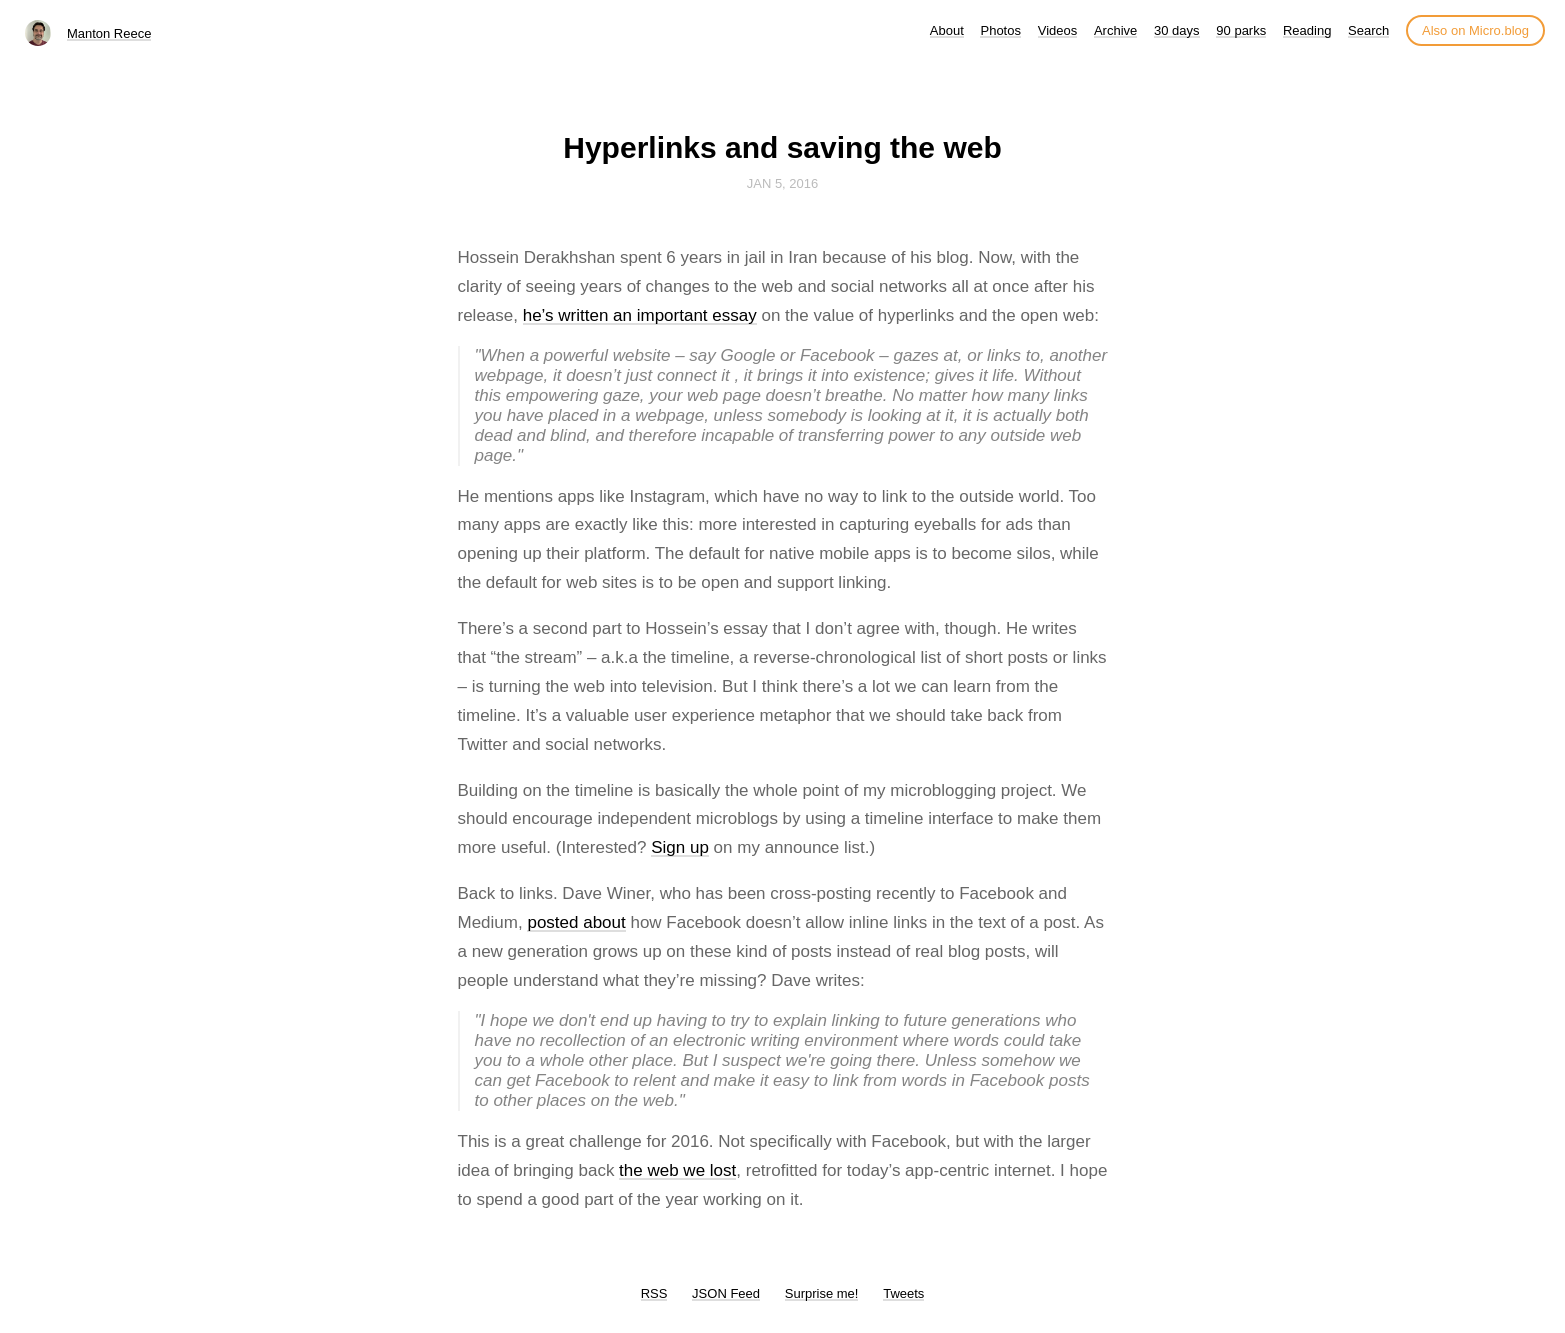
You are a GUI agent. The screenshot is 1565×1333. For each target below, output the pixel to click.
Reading (1307, 30)
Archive (1115, 30)
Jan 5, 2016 (783, 183)
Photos (1000, 30)
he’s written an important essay (640, 315)
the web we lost (677, 1170)
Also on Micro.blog (1475, 30)
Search (1368, 30)
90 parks (1241, 30)
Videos (1058, 30)
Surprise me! (822, 1293)
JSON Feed (726, 1293)
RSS (654, 1293)
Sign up (680, 847)
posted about (576, 922)
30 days (1177, 30)
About (947, 30)
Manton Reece (109, 33)
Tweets (903, 1293)
